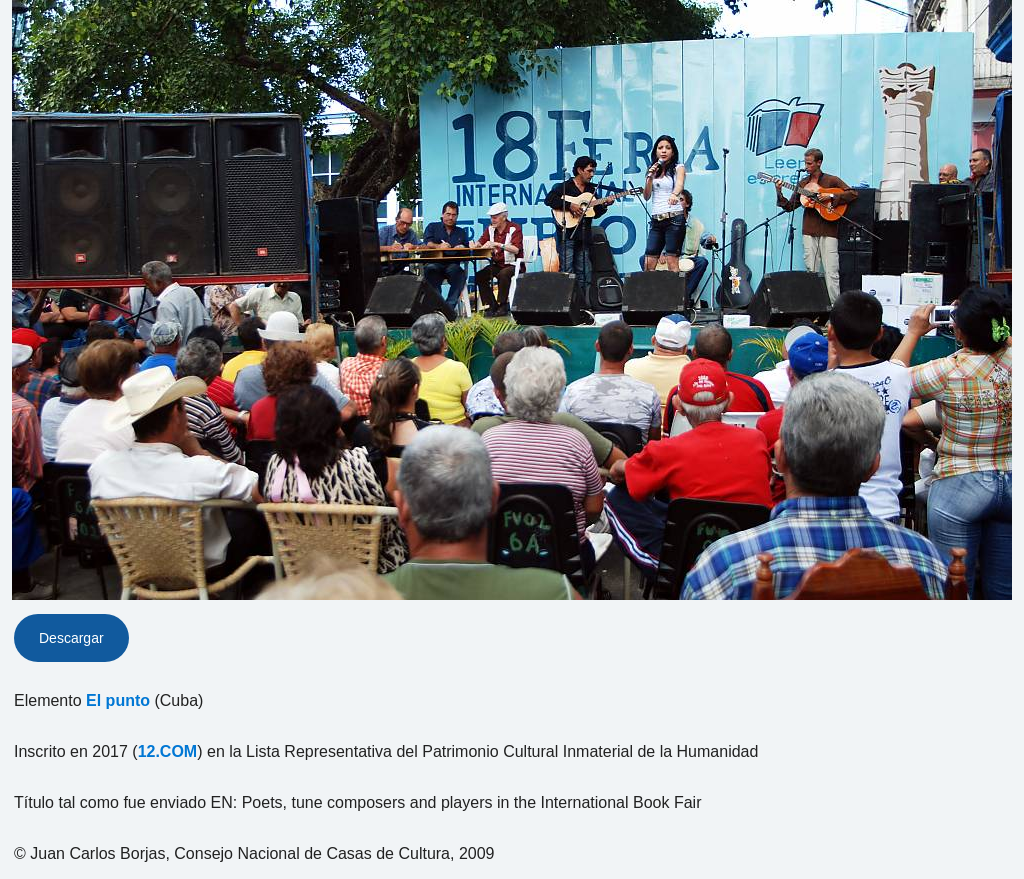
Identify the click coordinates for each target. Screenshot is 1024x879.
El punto (118, 700)
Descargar (71, 638)
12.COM (168, 751)
